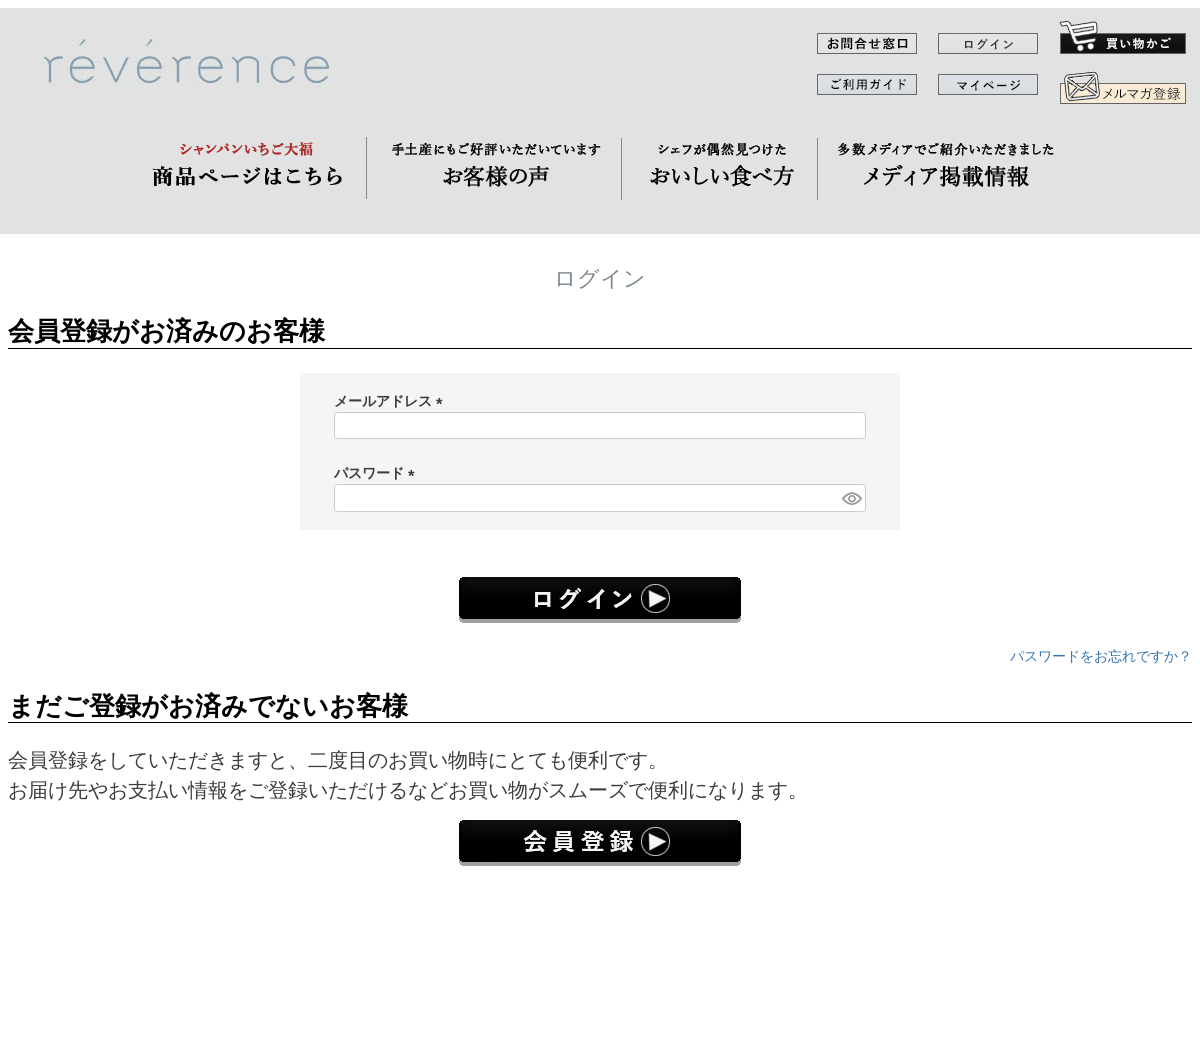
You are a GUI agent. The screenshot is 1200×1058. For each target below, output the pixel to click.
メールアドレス (392, 401)
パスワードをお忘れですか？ (1101, 656)
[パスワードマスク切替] (851, 498)
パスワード (378, 473)
